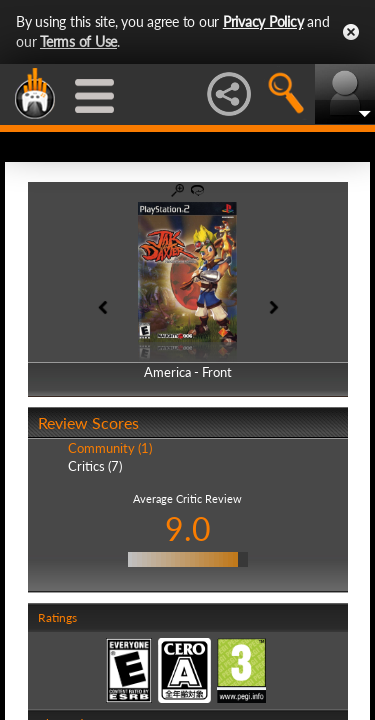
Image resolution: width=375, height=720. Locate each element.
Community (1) (110, 448)
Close (351, 32)
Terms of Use (78, 41)
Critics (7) (95, 466)
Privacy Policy (263, 21)
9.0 (188, 528)
